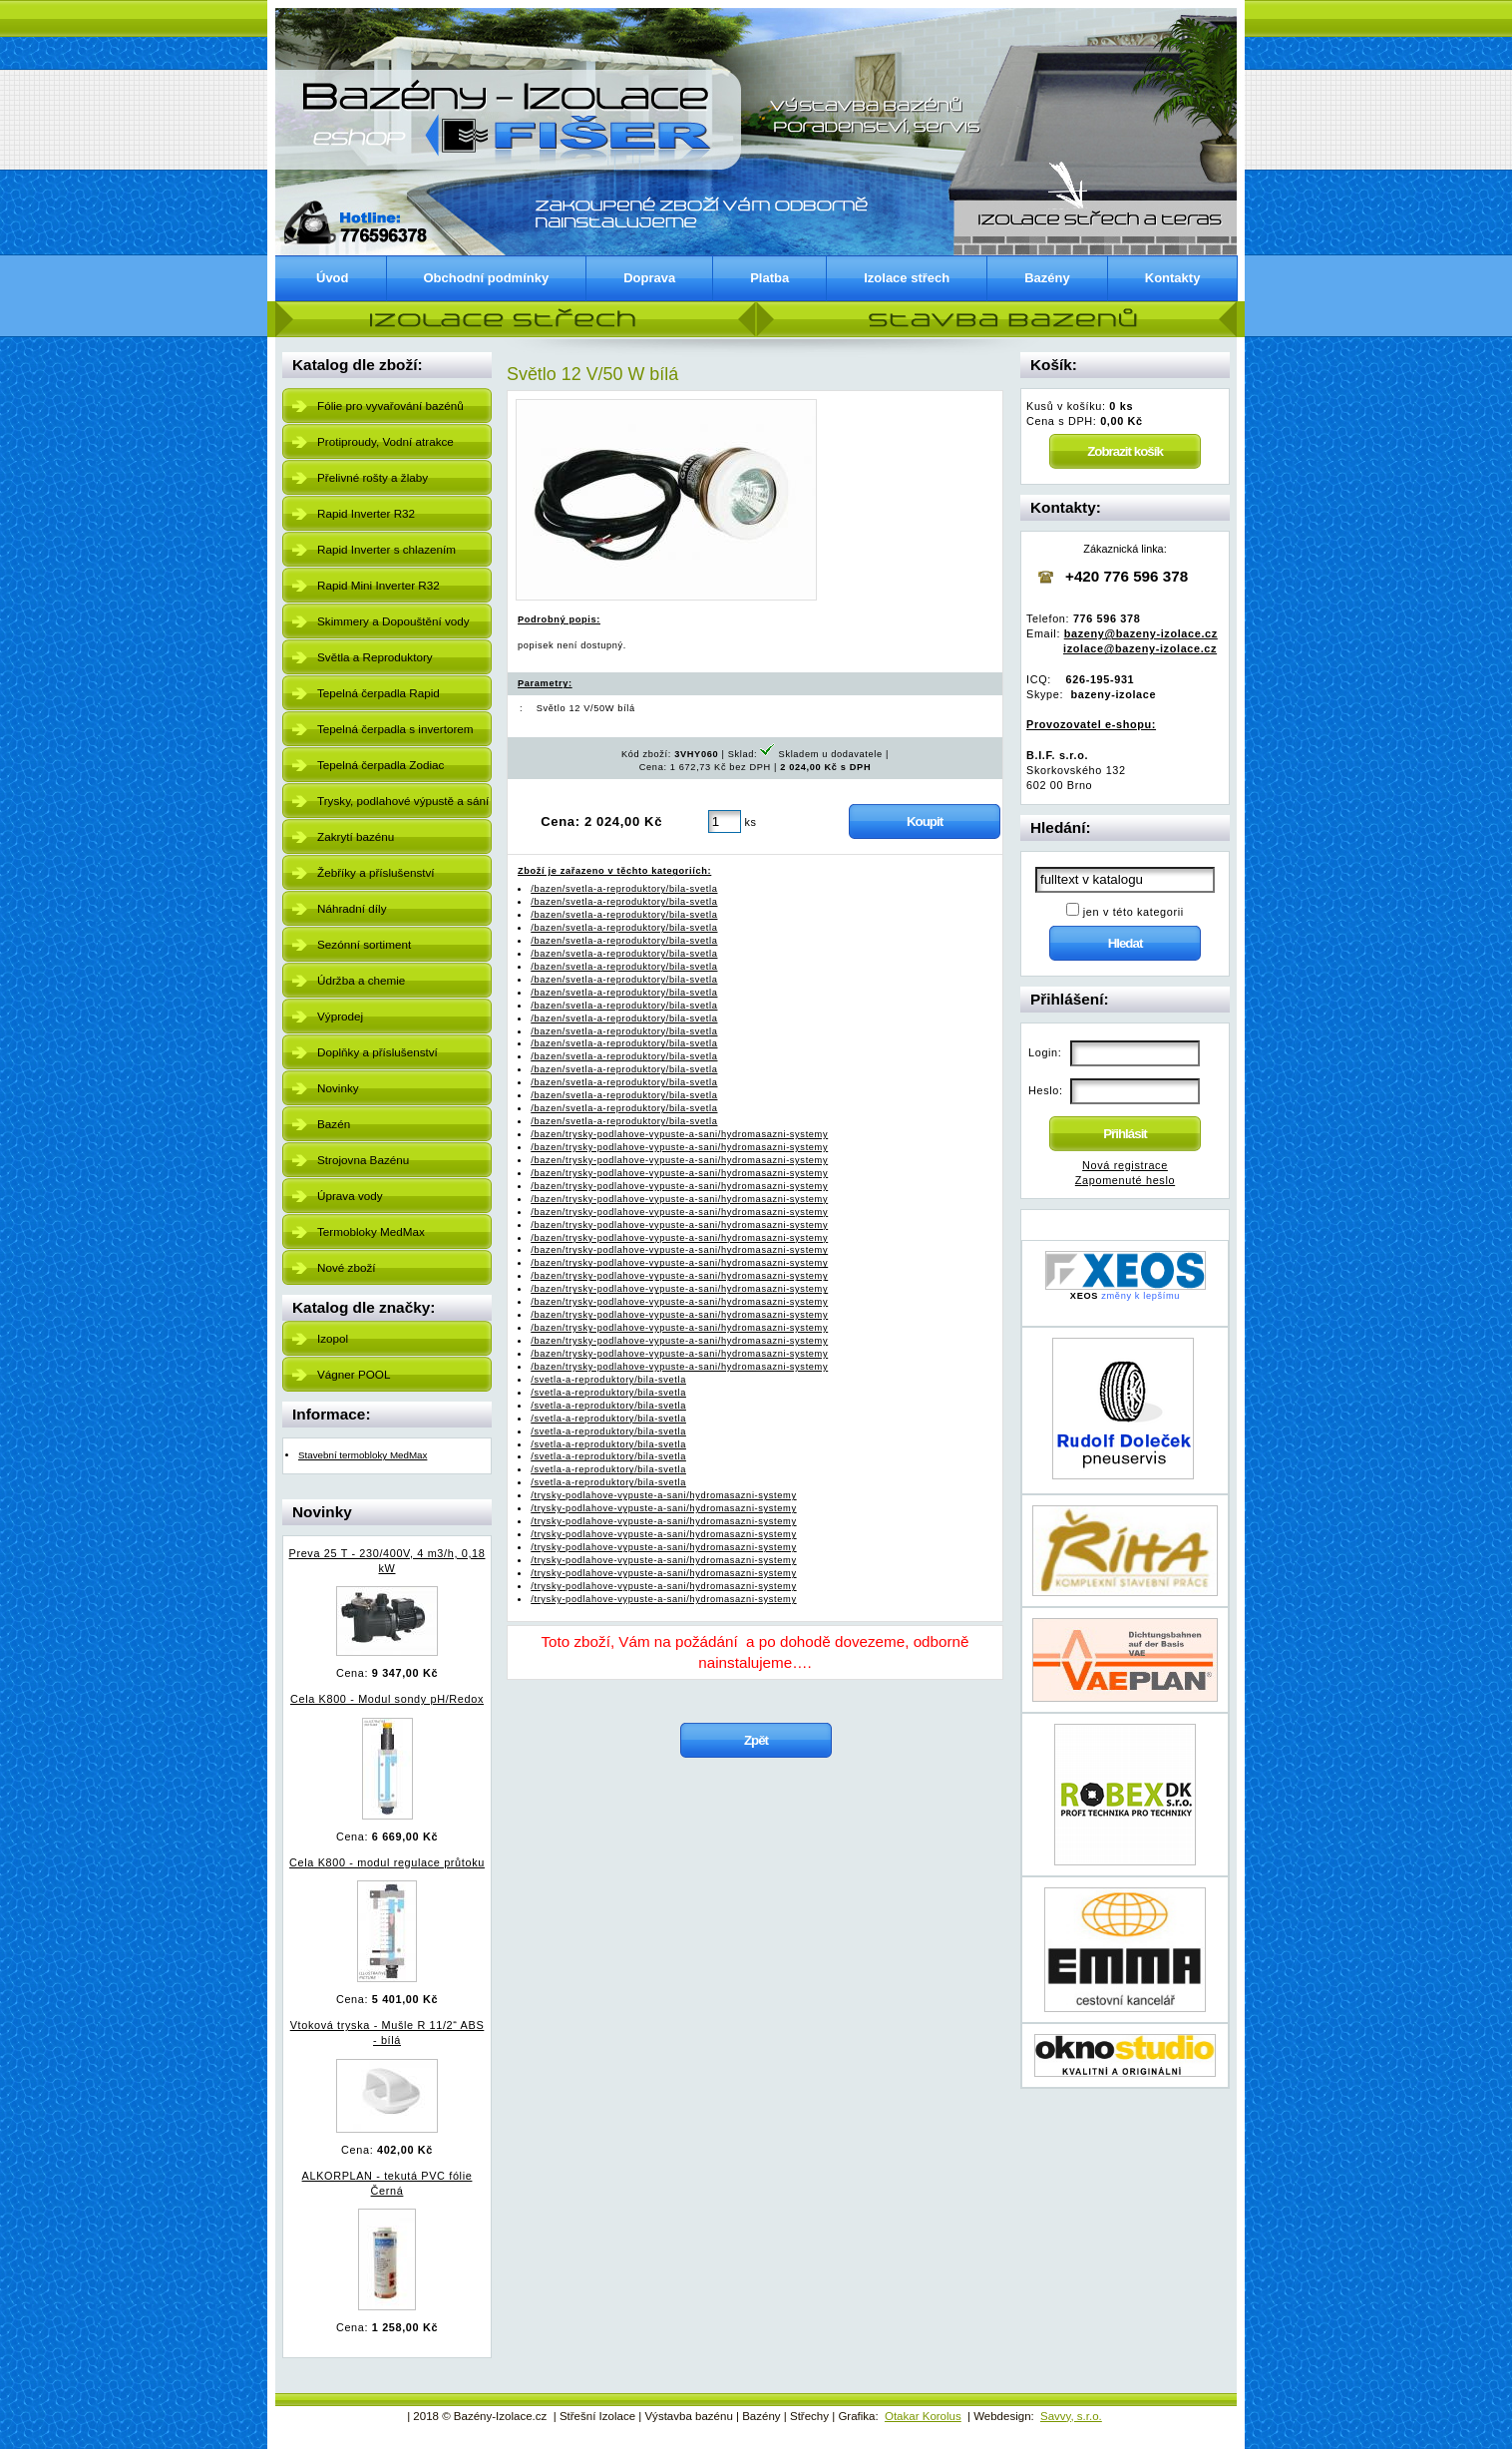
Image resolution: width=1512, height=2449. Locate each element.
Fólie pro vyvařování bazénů (390, 405)
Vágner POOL (353, 1374)
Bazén (333, 1123)
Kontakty (1173, 277)
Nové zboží (346, 1267)
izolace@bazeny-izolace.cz (1140, 648)
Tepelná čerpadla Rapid (378, 692)
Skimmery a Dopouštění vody (393, 620)
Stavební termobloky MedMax (362, 1454)
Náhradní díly (352, 908)
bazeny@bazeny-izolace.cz (1141, 633)
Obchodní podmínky (487, 277)
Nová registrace (1125, 1165)
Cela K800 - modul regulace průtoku (387, 1862)
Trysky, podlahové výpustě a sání (403, 800)
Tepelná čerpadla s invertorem (395, 728)
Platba (769, 277)
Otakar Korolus (923, 2416)
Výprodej (340, 1016)
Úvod (332, 277)
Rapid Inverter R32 (366, 513)
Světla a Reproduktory (375, 656)
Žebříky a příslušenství (376, 872)
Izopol (332, 1338)
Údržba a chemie (361, 980)
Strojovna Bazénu (363, 1159)
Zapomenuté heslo (1125, 1180)
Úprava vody (350, 1195)
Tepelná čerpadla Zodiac (380, 764)
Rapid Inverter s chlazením (386, 549)
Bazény (1047, 277)
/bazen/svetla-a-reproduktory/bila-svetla (624, 889)
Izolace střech (906, 277)
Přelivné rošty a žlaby (372, 477)
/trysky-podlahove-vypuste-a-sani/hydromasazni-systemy (663, 1495)
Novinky (338, 1087)
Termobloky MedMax (371, 1231)
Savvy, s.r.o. (1071, 2416)
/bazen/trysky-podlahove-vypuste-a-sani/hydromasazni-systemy (679, 1134)
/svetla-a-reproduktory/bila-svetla (608, 1380)
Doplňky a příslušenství (377, 1051)
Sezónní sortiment (364, 944)
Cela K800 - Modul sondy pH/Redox (387, 1699)
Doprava (649, 277)
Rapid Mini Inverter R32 (378, 585)
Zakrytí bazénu (355, 836)
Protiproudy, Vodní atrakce (385, 441)
